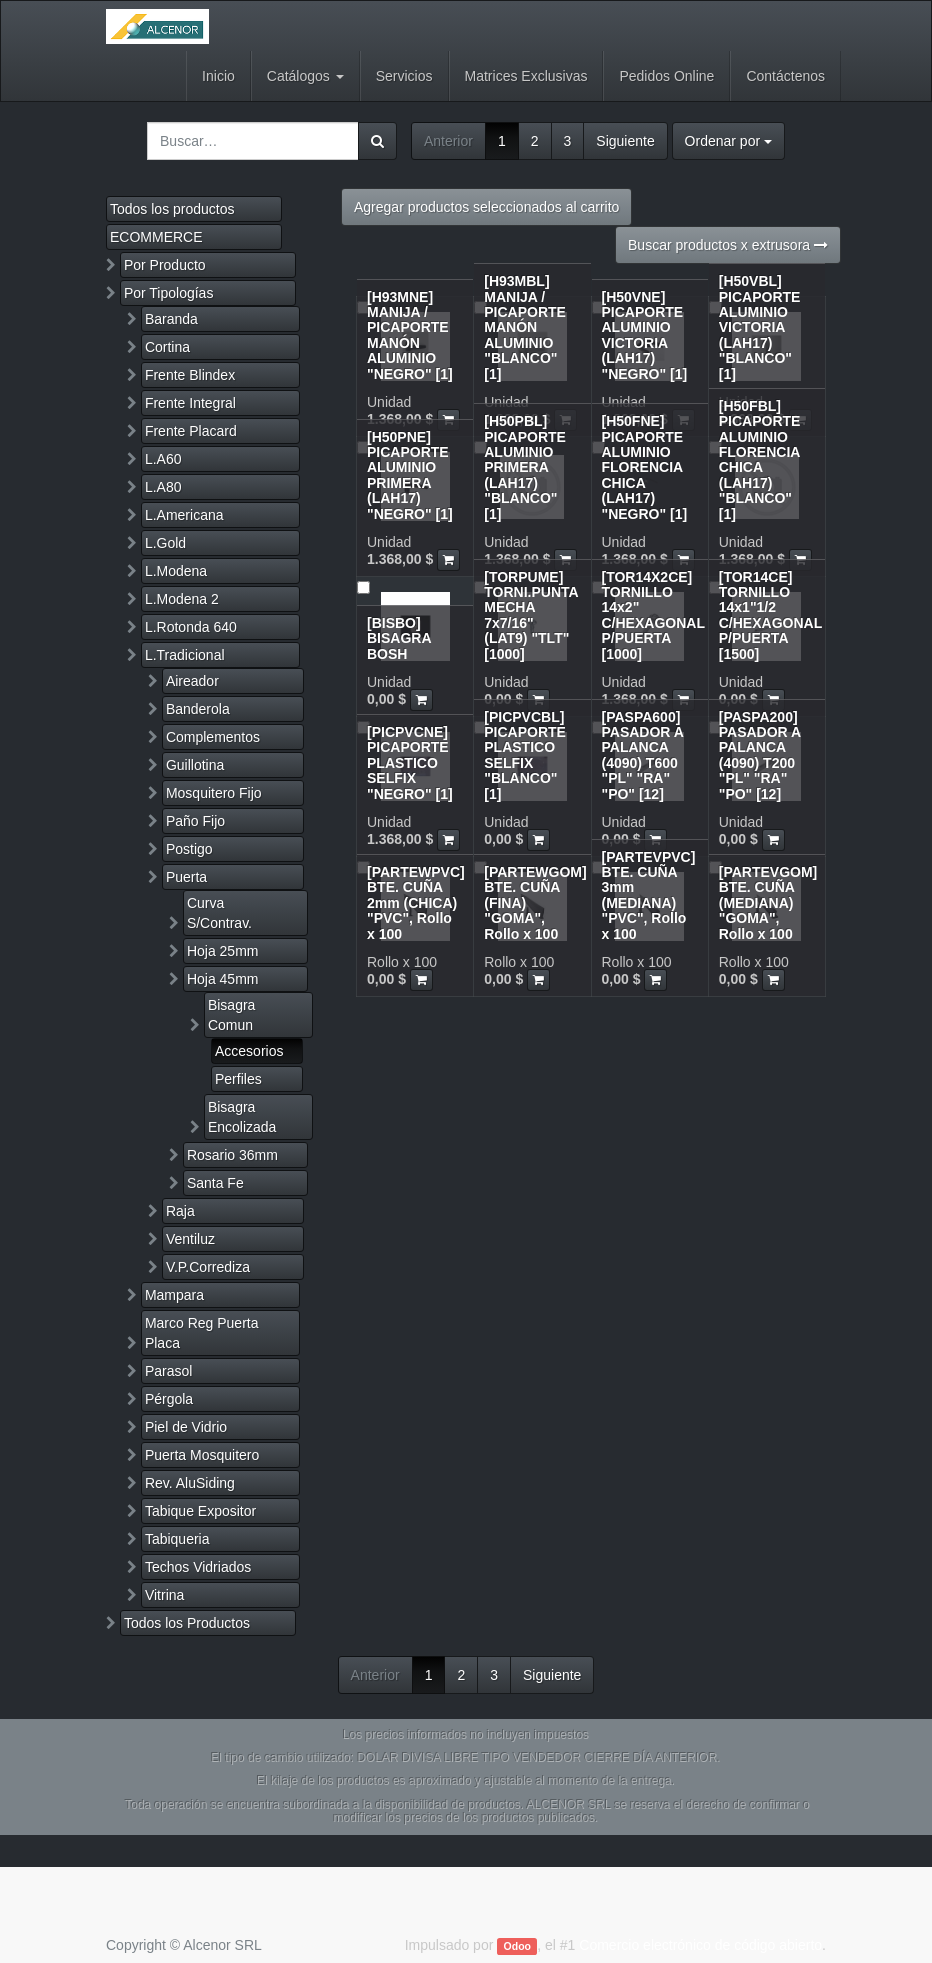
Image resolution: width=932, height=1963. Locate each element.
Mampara (174, 1295)
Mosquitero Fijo (214, 793)
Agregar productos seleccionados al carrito (486, 207)
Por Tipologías (169, 293)
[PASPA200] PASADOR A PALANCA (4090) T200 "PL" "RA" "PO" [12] (760, 755)
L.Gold (165, 543)
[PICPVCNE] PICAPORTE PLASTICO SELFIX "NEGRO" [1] (410, 763)
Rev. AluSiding (190, 1483)
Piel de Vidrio (186, 1427)
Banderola (198, 709)
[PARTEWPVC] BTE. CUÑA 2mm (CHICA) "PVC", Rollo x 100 (416, 903)
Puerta (186, 877)
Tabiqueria (177, 1539)
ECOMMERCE (156, 237)
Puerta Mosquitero (202, 1455)
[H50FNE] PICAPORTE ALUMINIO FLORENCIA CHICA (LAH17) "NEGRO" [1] (645, 467)
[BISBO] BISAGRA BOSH (399, 638)
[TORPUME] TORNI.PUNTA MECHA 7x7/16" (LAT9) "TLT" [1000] (531, 615)
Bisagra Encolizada (242, 1117)
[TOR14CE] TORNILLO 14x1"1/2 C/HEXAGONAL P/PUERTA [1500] (770, 615)
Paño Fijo (195, 821)
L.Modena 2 (182, 599)
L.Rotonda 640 (191, 627)
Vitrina (164, 1595)
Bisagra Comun (231, 1015)
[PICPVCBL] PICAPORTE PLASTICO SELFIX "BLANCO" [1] (525, 755)
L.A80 (163, 487)
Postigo (189, 849)
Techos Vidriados (198, 1567)
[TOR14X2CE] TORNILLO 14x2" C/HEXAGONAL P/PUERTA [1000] (653, 615)
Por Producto (165, 265)
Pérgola (169, 1399)
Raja (180, 1211)
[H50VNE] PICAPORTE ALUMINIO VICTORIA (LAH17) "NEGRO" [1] (645, 335)
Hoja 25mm (223, 951)
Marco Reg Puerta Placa (202, 1333)
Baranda (171, 319)
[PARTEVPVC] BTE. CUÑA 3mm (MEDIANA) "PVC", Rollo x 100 (649, 895)
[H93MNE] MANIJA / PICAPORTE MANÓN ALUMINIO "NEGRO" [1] (410, 335)
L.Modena (176, 571)
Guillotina (195, 765)
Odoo (517, 1946)
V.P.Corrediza (208, 1267)
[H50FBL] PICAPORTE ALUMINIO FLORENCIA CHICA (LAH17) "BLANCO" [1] (760, 460)
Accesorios (249, 1051)
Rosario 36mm (232, 1155)
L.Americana (184, 515)
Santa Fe (215, 1183)
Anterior (448, 141)
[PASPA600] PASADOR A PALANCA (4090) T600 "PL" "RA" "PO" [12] (643, 755)
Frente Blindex (190, 375)
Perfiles (238, 1079)
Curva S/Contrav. (219, 913)
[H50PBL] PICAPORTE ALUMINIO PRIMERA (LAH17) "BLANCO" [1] (525, 467)
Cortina (167, 347)
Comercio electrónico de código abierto (700, 1945)
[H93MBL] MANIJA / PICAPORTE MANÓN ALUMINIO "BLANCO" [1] (525, 327)
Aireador (192, 681)
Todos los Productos (187, 1623)
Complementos (213, 737)
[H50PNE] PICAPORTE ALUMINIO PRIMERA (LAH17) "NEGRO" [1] (410, 475)
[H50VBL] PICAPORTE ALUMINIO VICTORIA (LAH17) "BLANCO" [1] (760, 327)
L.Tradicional (185, 655)
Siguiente (625, 141)
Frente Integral (190, 403)
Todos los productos (172, 209)
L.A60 (163, 459)
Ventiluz (190, 1239)
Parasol (168, 1371)
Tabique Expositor (200, 1511)
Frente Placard (191, 431)
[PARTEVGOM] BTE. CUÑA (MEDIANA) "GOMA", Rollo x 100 (768, 903)
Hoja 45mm (223, 979)
